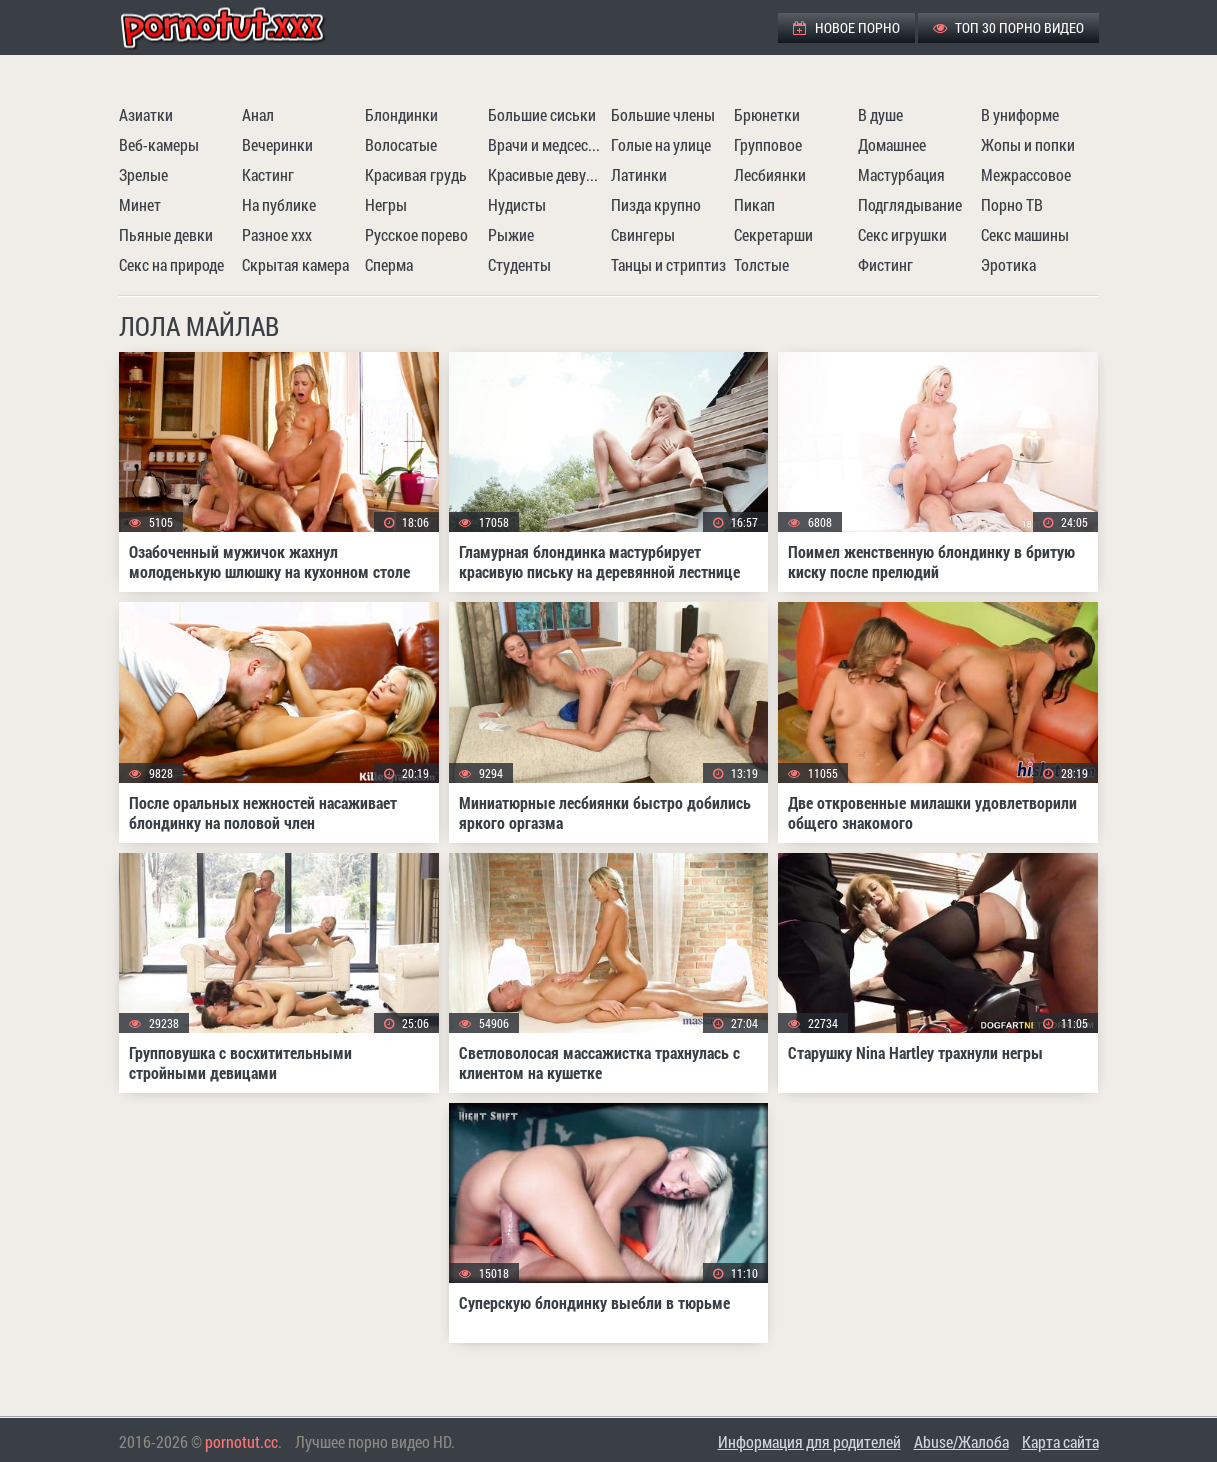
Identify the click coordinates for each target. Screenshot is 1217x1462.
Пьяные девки (166, 234)
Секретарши (773, 234)
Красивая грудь (416, 174)
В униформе (1020, 114)
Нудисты (517, 204)
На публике (279, 204)
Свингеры (643, 234)
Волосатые (401, 144)
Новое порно (846, 27)
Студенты (519, 264)
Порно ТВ (1012, 204)
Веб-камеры (159, 144)
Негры (386, 204)
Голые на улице (661, 144)
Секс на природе (171, 264)
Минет (140, 204)
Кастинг (268, 174)
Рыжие (511, 234)
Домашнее (892, 144)
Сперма (389, 264)
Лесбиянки (770, 174)
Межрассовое (1026, 174)
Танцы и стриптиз (668, 264)
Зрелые (143, 174)
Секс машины (1025, 234)
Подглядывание (910, 204)
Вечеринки (277, 144)
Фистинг (885, 264)
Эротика (1008, 264)
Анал (258, 114)
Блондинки (401, 114)
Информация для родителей (809, 1441)
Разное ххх (277, 234)
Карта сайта (1060, 1441)
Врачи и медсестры (547, 144)
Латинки (639, 174)
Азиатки (146, 114)
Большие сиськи (542, 114)
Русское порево (416, 234)
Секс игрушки (902, 234)
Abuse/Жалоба (961, 1441)
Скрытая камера (295, 264)
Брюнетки (767, 114)
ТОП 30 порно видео (1008, 27)
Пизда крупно (656, 204)
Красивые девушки (547, 174)
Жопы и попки (1028, 144)
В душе (880, 114)
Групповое (768, 144)
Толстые (761, 264)
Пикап (754, 204)
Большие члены (663, 114)
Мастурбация (901, 174)
